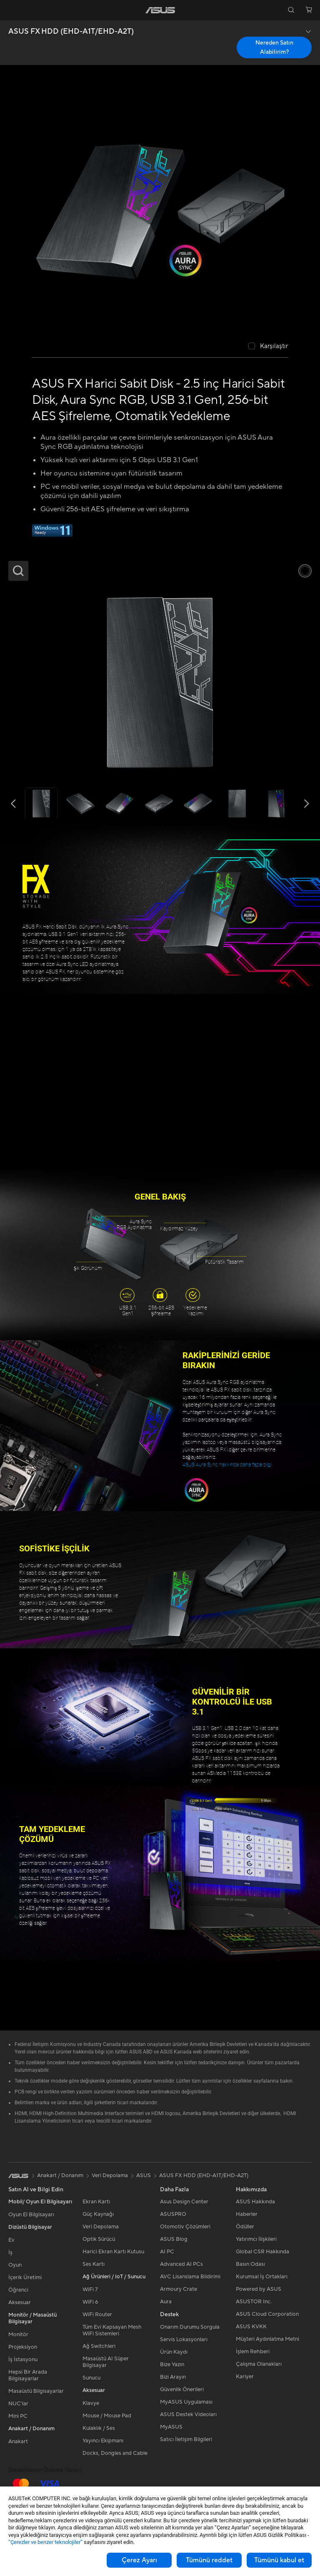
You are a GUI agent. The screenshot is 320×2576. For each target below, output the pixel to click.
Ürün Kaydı (174, 2352)
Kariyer (245, 2376)
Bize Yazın (172, 2364)
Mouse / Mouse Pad (106, 2415)
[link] (160, 10)
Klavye (90, 2403)
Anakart (18, 2441)
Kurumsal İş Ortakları (262, 2276)
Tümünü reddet (209, 2560)
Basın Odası (250, 2264)
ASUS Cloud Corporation (267, 2314)
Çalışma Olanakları (259, 2364)
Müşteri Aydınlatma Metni (267, 2339)
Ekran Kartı (96, 2201)
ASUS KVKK (251, 2326)
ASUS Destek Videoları (188, 2414)
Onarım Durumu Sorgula (190, 2327)
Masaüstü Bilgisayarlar (36, 2391)
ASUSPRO (173, 2214)
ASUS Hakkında (255, 2201)
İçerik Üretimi (25, 2277)
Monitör (18, 2334)
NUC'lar (18, 2403)
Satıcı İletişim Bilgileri (186, 2439)
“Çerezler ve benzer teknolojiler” (45, 2542)
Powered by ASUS (258, 2289)
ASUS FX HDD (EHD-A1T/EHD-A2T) (71, 31)
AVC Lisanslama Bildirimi (190, 2276)
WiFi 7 (90, 2289)
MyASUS (171, 2427)
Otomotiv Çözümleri (185, 2226)
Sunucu (91, 2377)
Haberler (247, 2214)
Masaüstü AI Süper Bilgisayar (105, 2362)
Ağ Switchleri (98, 2346)
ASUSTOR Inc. (254, 2301)
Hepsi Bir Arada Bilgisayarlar (27, 2375)
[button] (11, 10)
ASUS (143, 2175)
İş (10, 2252)
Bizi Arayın (173, 2377)
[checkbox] (268, 347)
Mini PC (18, 2416)
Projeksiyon (22, 2347)
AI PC (167, 2251)
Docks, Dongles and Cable (115, 2453)
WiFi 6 (90, 2302)
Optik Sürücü (98, 2239)
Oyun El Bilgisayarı (31, 2214)
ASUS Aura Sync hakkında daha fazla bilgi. (227, 1465)
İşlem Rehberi (253, 2351)
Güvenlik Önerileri (182, 2389)
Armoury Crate (178, 2289)
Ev (11, 2240)
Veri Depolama (100, 2226)
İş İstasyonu (23, 2359)
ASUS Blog (174, 2239)
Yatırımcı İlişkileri (256, 2239)
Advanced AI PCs (181, 2264)
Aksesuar (19, 2302)
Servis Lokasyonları (184, 2339)
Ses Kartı (93, 2264)
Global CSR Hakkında (262, 2251)
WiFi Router (97, 2314)
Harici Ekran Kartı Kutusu (113, 2251)
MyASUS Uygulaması (186, 2402)
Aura (166, 2301)
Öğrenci (18, 2290)
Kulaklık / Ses (98, 2428)
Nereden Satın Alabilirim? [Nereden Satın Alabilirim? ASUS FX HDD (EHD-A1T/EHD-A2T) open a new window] (274, 47)
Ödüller (245, 2226)
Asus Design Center (184, 2201)
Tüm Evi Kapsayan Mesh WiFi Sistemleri (112, 2330)
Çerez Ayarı (139, 2560)
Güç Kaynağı (98, 2214)
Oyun (15, 2265)
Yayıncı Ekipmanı (102, 2440)
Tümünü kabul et (279, 2560)
